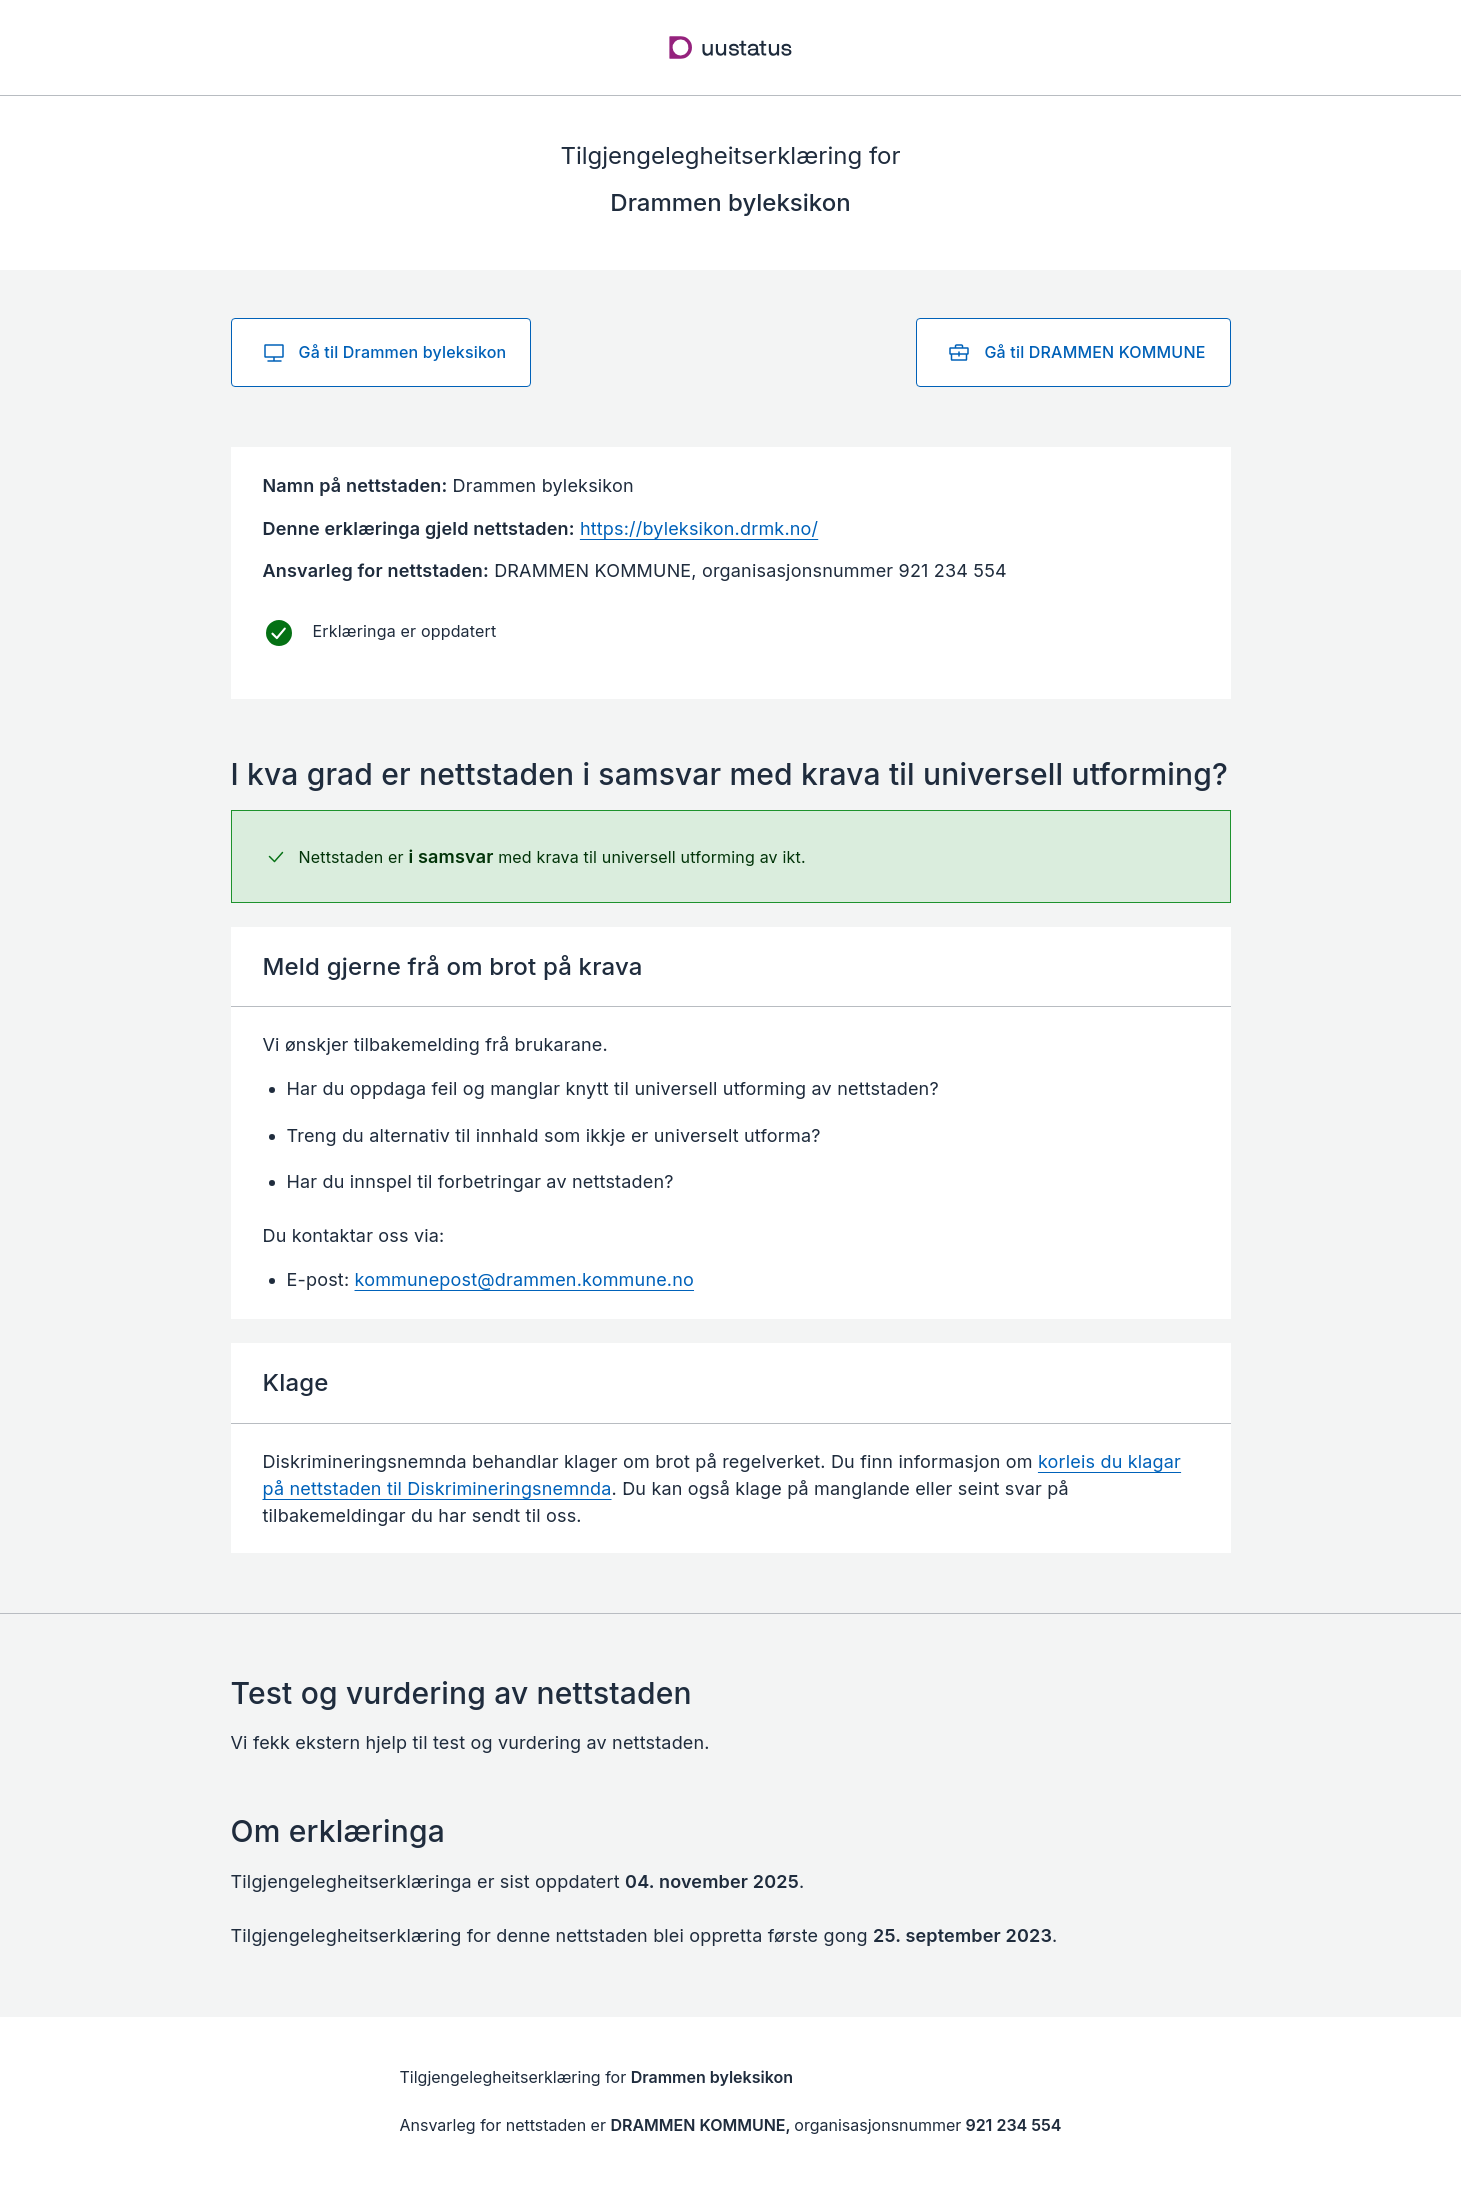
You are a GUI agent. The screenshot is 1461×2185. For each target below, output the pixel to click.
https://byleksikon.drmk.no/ (699, 528)
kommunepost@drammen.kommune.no (525, 1279)
